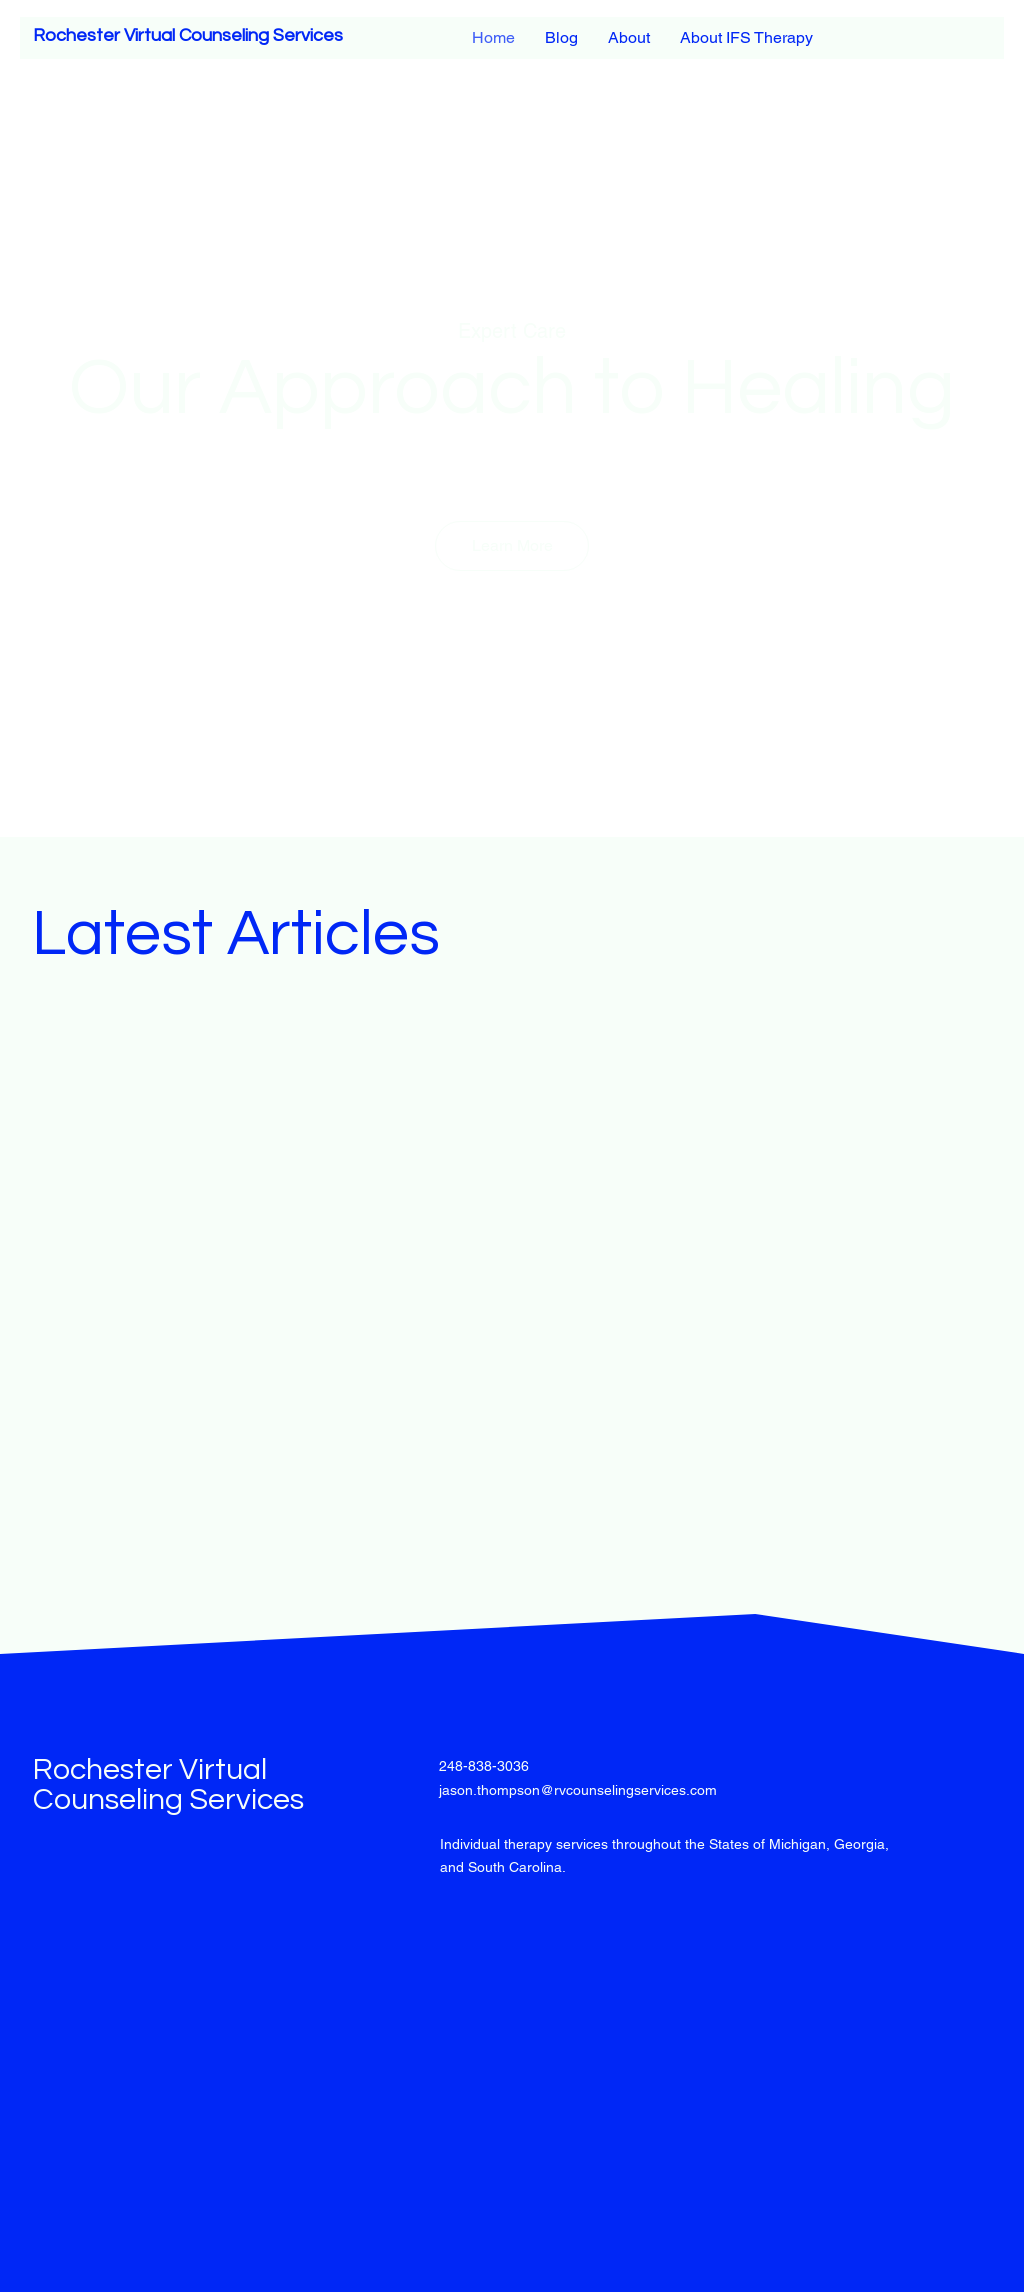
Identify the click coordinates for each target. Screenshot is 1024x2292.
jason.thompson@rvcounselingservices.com (578, 1790)
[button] (512, 546)
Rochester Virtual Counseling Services (188, 35)
